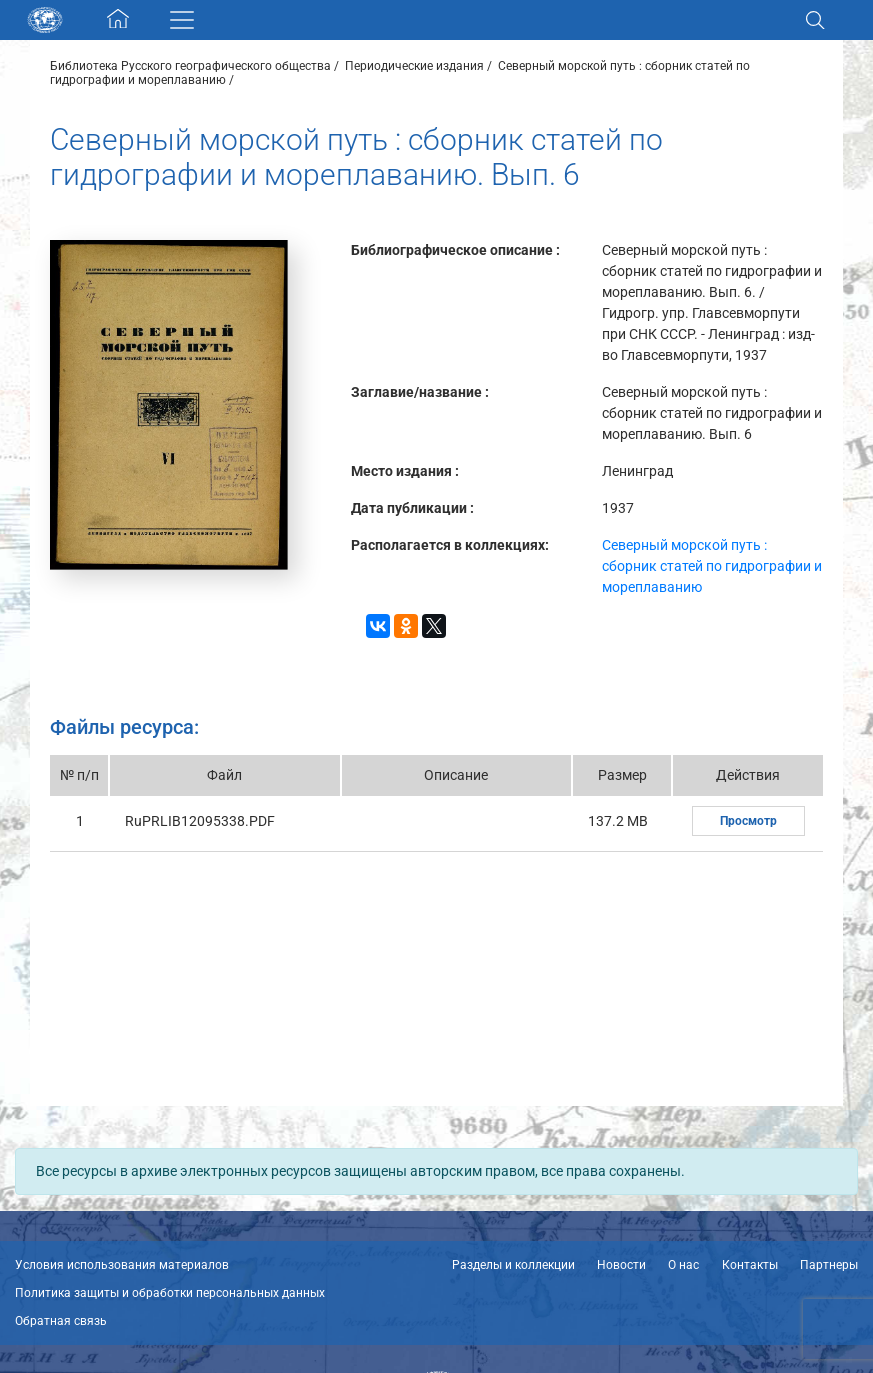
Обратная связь (61, 1321)
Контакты (750, 1265)
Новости (621, 1265)
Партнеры (829, 1265)
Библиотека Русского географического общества (190, 66)
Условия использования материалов (122, 1265)
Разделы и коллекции (513, 1265)
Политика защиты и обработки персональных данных (170, 1293)
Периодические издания (414, 66)
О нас (683, 1265)
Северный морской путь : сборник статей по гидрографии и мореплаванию (712, 566)
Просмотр (748, 821)
